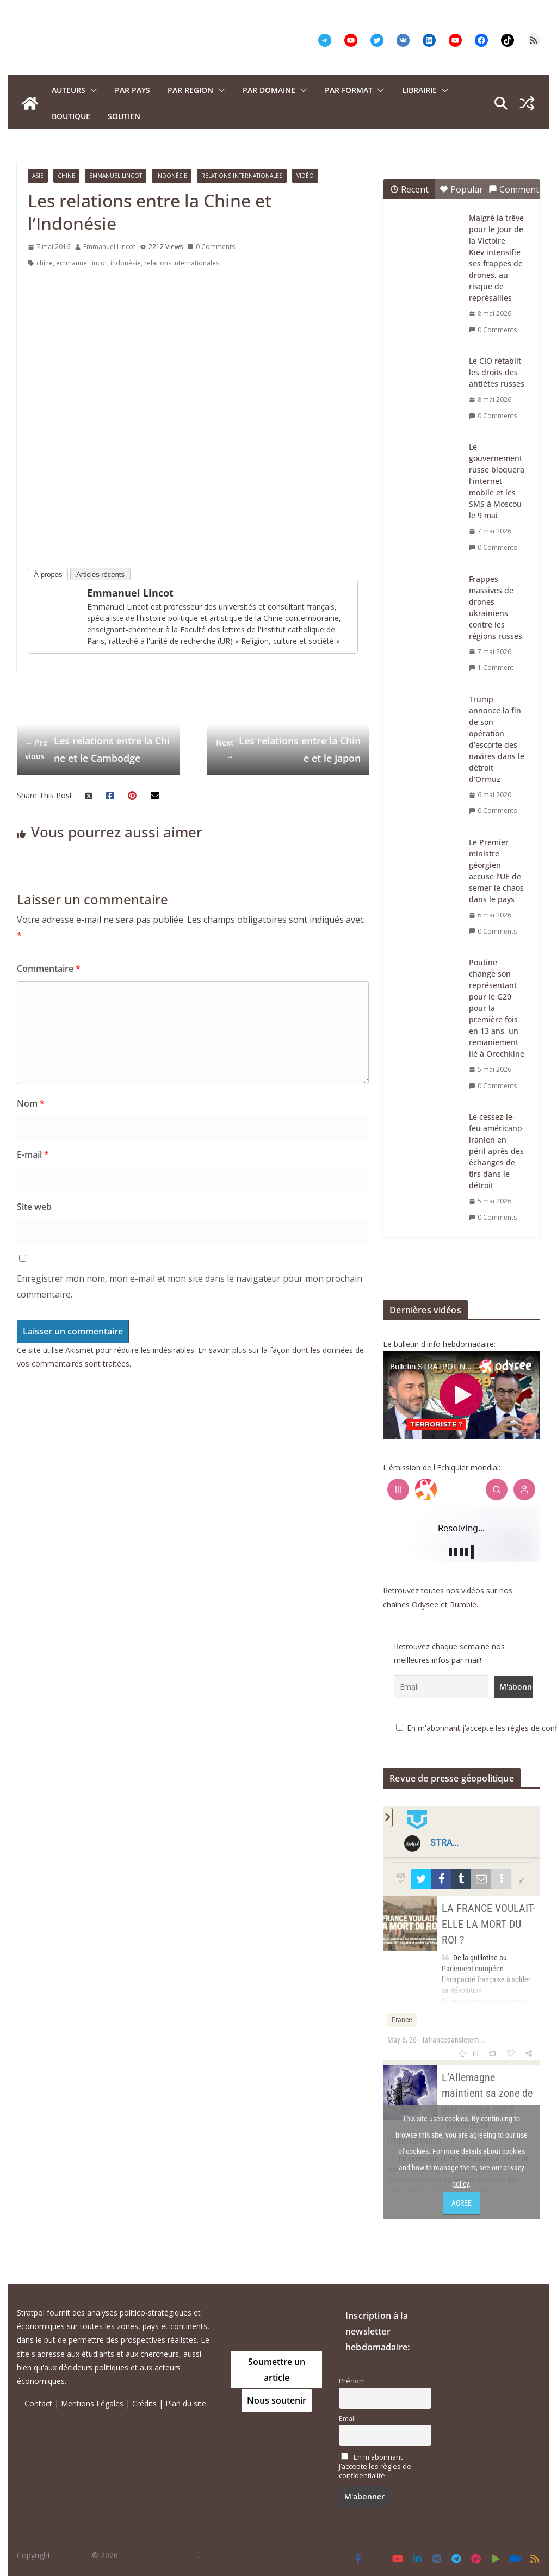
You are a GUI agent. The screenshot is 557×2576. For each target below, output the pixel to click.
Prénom (352, 2381)
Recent (409, 189)
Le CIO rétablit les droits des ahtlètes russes (496, 372)
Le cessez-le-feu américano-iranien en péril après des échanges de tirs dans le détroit (496, 1151)
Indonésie (171, 175)
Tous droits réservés (161, 2555)
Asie (38, 175)
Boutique (71, 116)
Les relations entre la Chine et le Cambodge (97, 749)
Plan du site (185, 2403)
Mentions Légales (92, 2403)
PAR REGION (190, 90)
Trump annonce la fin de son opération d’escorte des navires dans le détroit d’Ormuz (496, 739)
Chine (66, 175)
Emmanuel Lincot (115, 175)
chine (44, 263)
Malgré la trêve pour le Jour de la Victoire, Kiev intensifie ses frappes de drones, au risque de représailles (496, 258)
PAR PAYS (132, 90)
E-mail (33, 1154)
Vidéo (305, 175)
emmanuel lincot (81, 263)
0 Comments (211, 246)
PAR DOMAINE (269, 90)
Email (347, 2418)
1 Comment (491, 667)
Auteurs (68, 90)
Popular (461, 189)
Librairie (419, 90)
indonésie (125, 263)
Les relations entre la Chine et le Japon (288, 749)
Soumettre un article (276, 2369)
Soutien (124, 116)
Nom (31, 1103)
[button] (91, 90)
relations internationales (181, 263)
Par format (349, 90)
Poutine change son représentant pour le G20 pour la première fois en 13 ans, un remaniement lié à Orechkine (496, 1008)
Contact (38, 2403)
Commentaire (49, 968)
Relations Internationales (241, 175)
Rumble (463, 1604)
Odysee (425, 1604)
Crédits (144, 2403)
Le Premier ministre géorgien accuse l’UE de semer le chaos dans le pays (496, 870)
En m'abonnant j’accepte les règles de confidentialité (375, 2466)
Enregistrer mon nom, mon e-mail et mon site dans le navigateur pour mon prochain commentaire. (189, 1286)
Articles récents (100, 574)
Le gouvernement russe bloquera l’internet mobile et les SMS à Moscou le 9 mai (496, 481)
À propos (48, 574)
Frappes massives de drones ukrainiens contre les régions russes (495, 607)
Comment (513, 189)
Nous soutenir (276, 2400)
